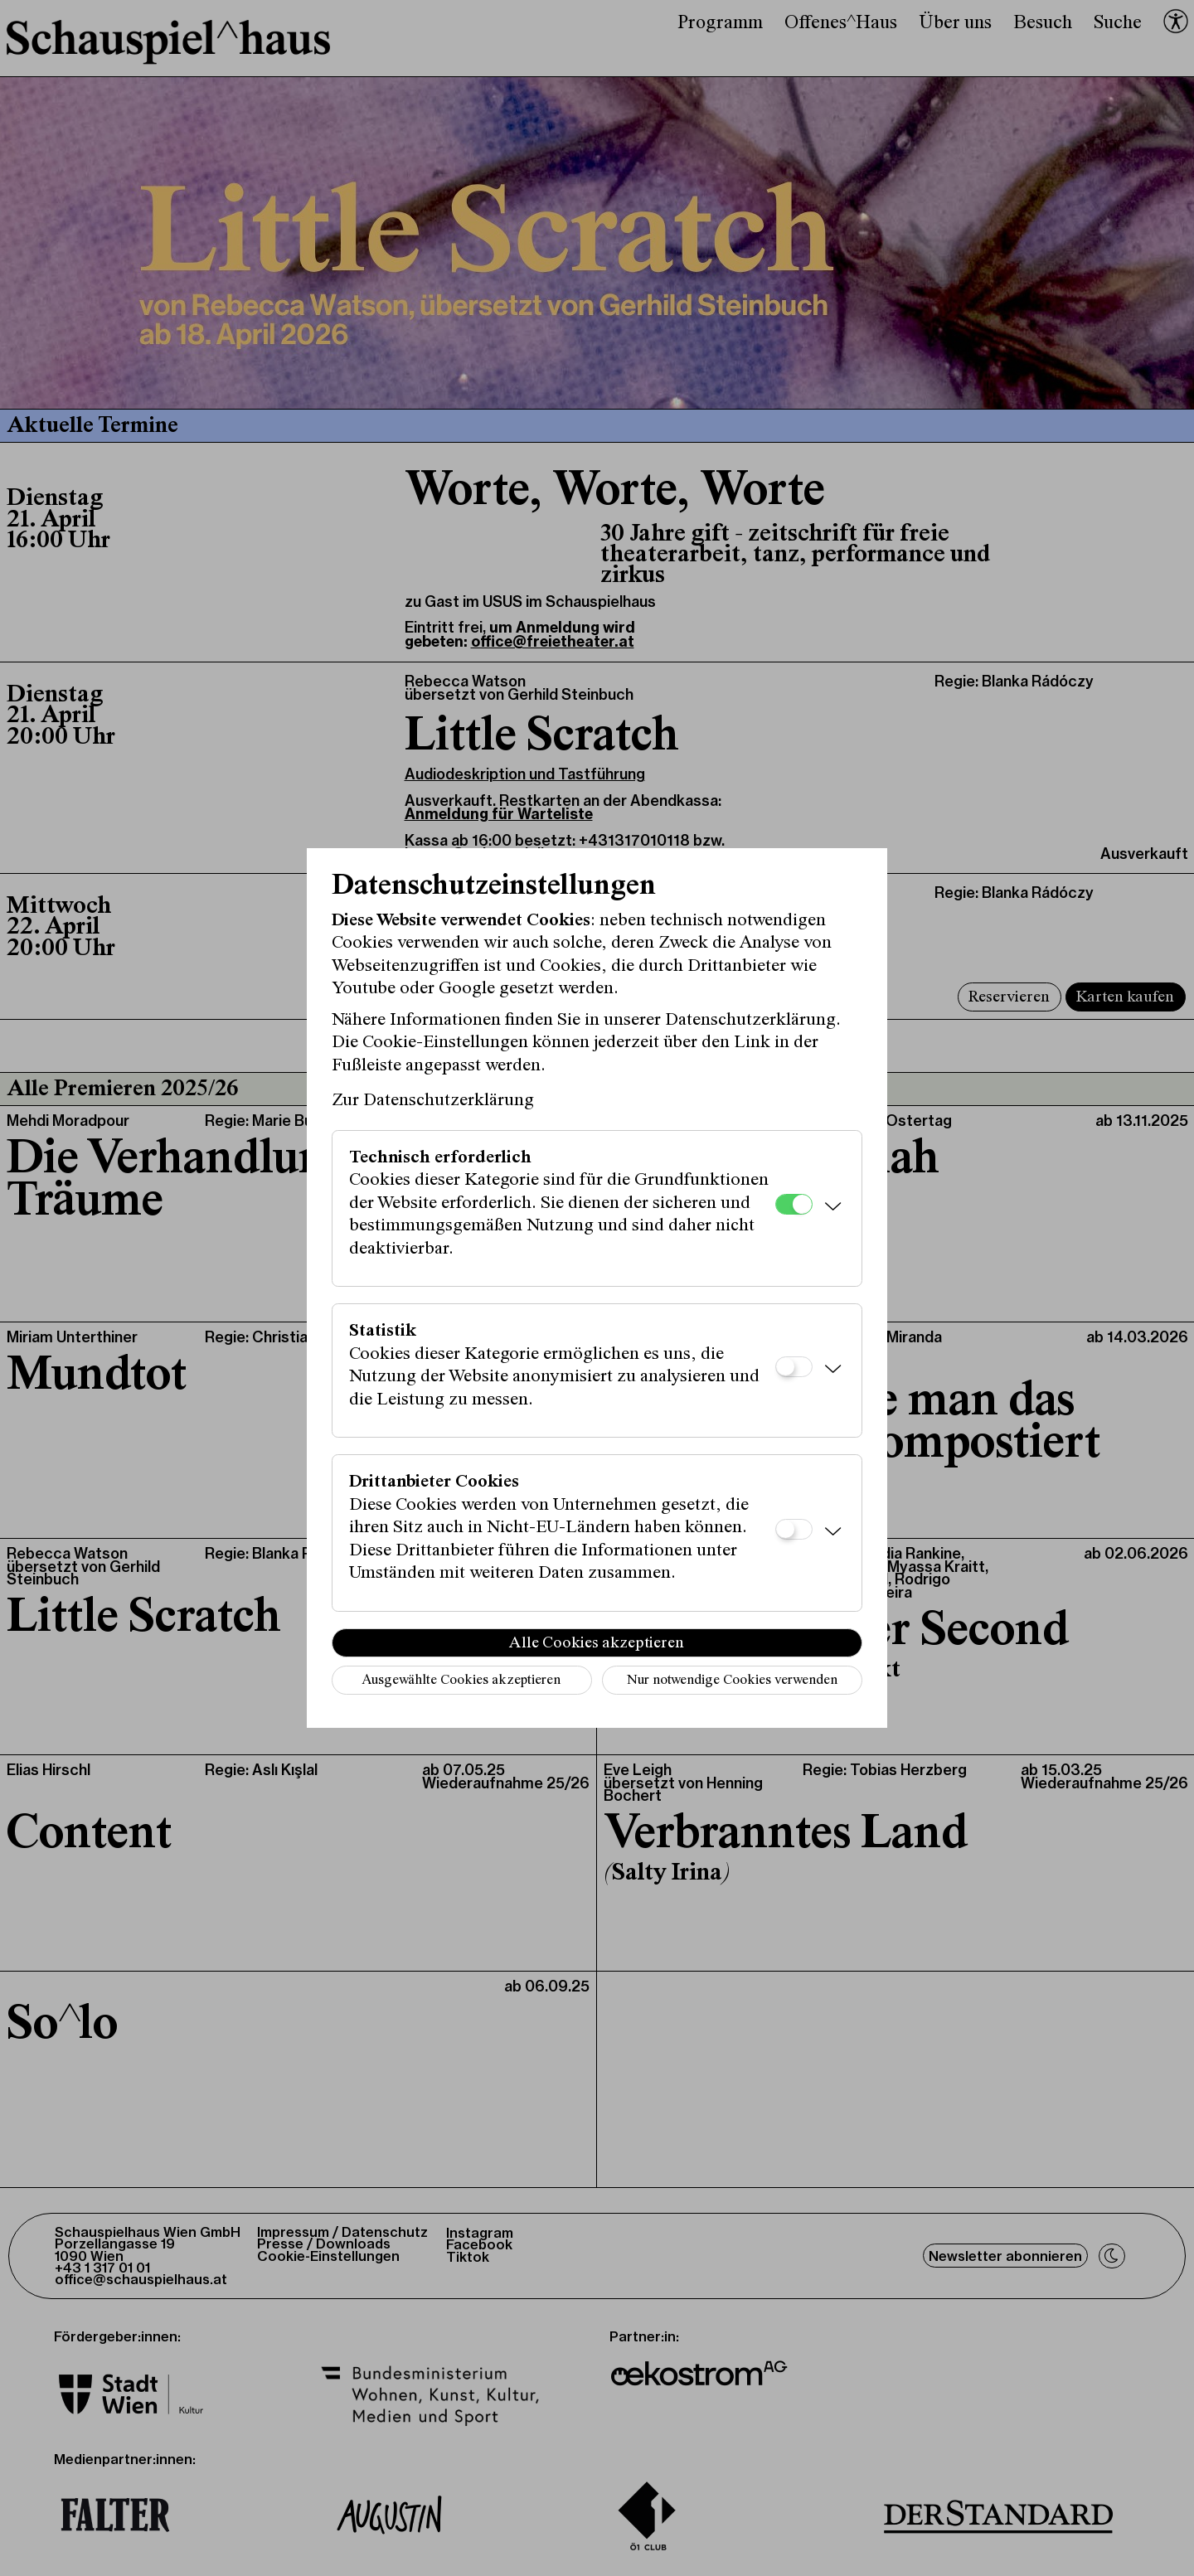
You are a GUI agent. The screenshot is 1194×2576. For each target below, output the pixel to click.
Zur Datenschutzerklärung (433, 1101)
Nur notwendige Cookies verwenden (732, 1681)
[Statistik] (794, 1366)
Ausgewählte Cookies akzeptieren (461, 1681)
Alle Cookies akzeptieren (596, 1643)
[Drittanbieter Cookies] (794, 1529)
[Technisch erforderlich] (794, 1204)
